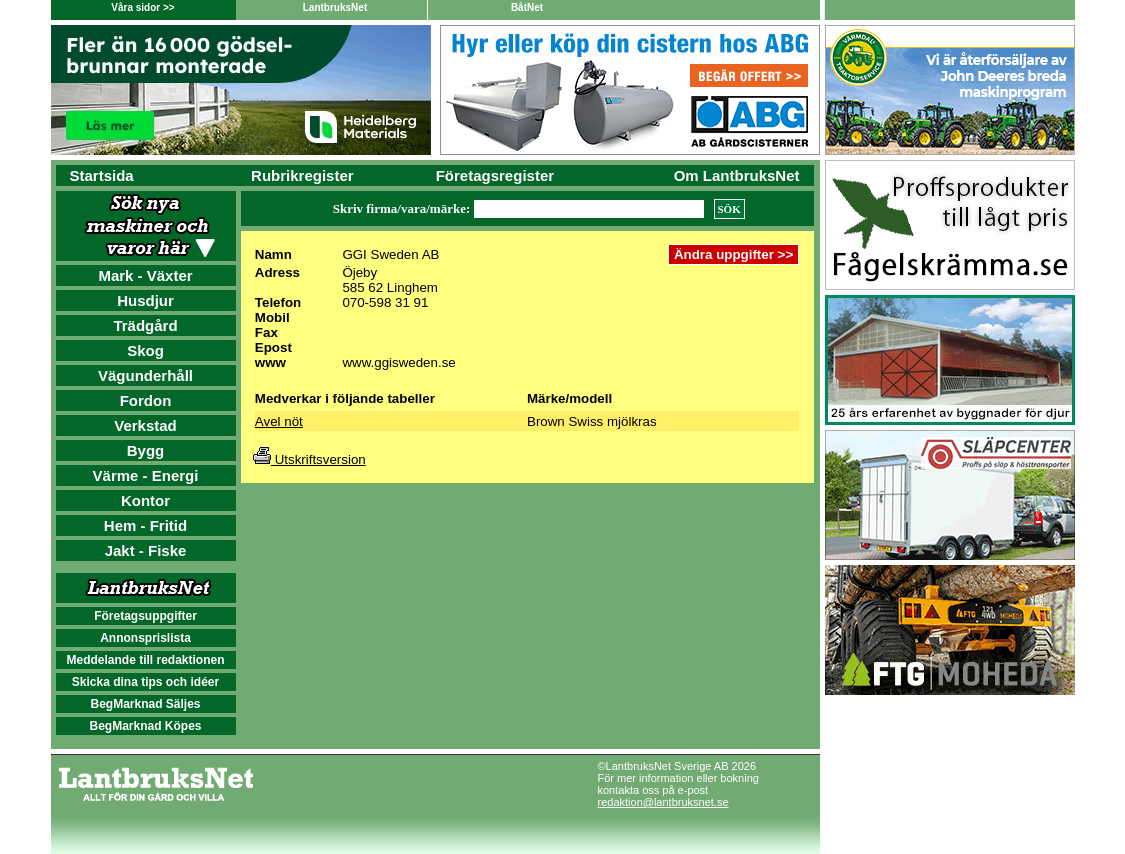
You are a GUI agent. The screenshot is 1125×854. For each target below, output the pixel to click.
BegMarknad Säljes (145, 704)
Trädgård (145, 325)
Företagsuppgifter (145, 616)
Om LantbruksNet (737, 175)
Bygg (146, 450)
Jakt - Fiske (146, 550)
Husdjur (145, 300)
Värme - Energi (146, 475)
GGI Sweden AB (390, 254)
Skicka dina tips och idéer (145, 682)
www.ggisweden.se (398, 362)
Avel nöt (279, 421)
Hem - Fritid (145, 525)
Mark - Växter (145, 275)
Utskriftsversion (309, 459)
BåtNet (527, 7)
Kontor (145, 500)
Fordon (146, 400)
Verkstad (145, 425)
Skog (145, 350)
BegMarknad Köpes (145, 726)
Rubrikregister (302, 175)
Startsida (102, 175)
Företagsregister (495, 175)
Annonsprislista (145, 638)
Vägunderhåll (145, 375)
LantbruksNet (335, 7)
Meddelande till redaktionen (145, 660)
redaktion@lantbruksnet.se (663, 802)
